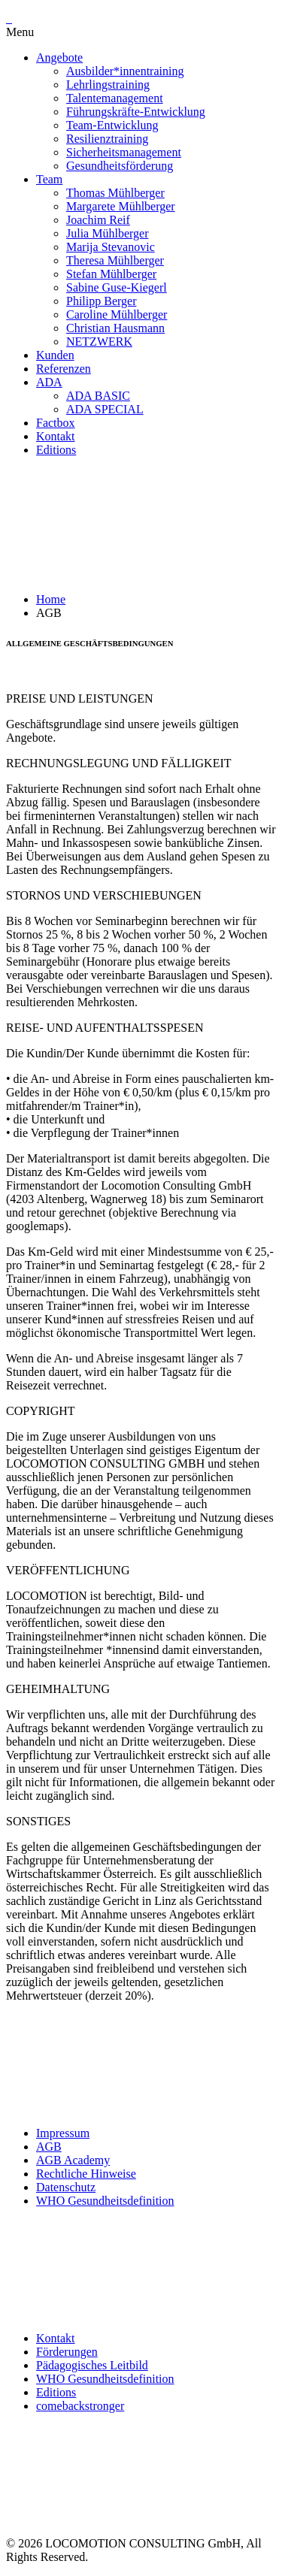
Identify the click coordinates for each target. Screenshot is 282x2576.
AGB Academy (73, 2160)
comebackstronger (80, 2405)
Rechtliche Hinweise (86, 2173)
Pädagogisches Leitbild (92, 2365)
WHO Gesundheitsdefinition (105, 2200)
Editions (56, 2392)
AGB (49, 2146)
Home (50, 599)
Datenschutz (66, 2187)
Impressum (62, 2133)
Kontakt (55, 2338)
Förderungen (67, 2351)
